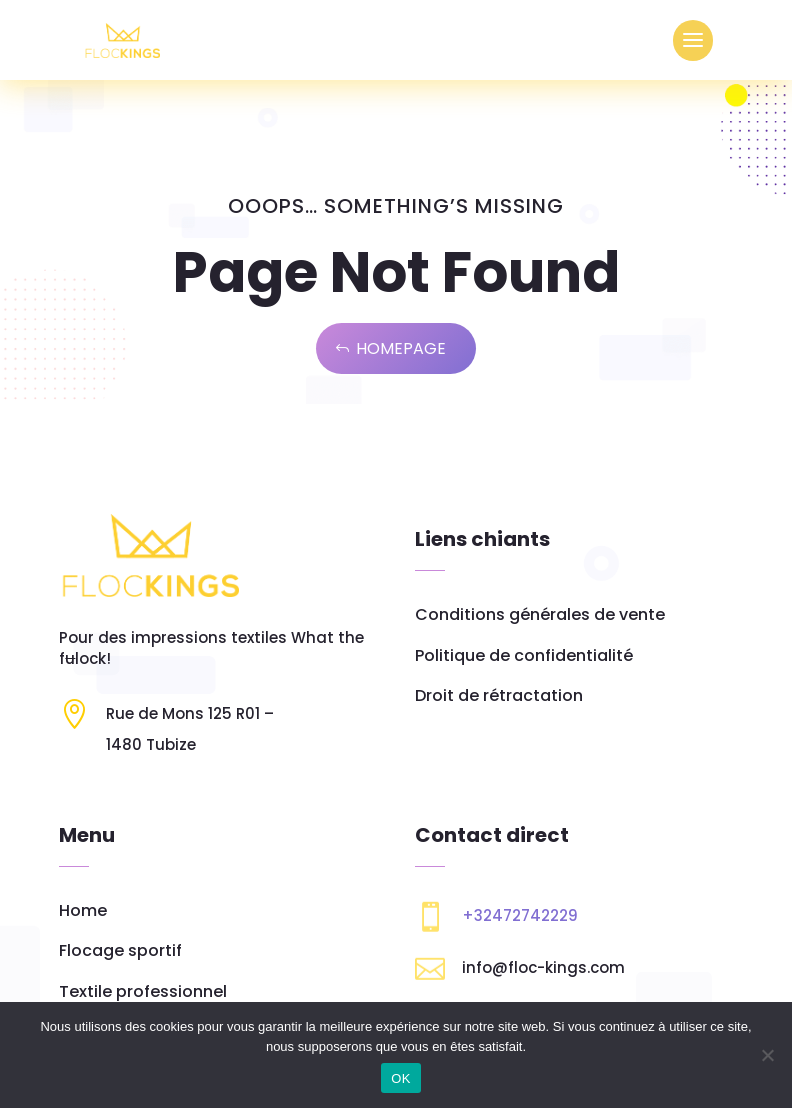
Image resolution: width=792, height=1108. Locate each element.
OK (400, 1078)
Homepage (401, 348)
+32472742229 (520, 915)
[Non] (767, 1055)
